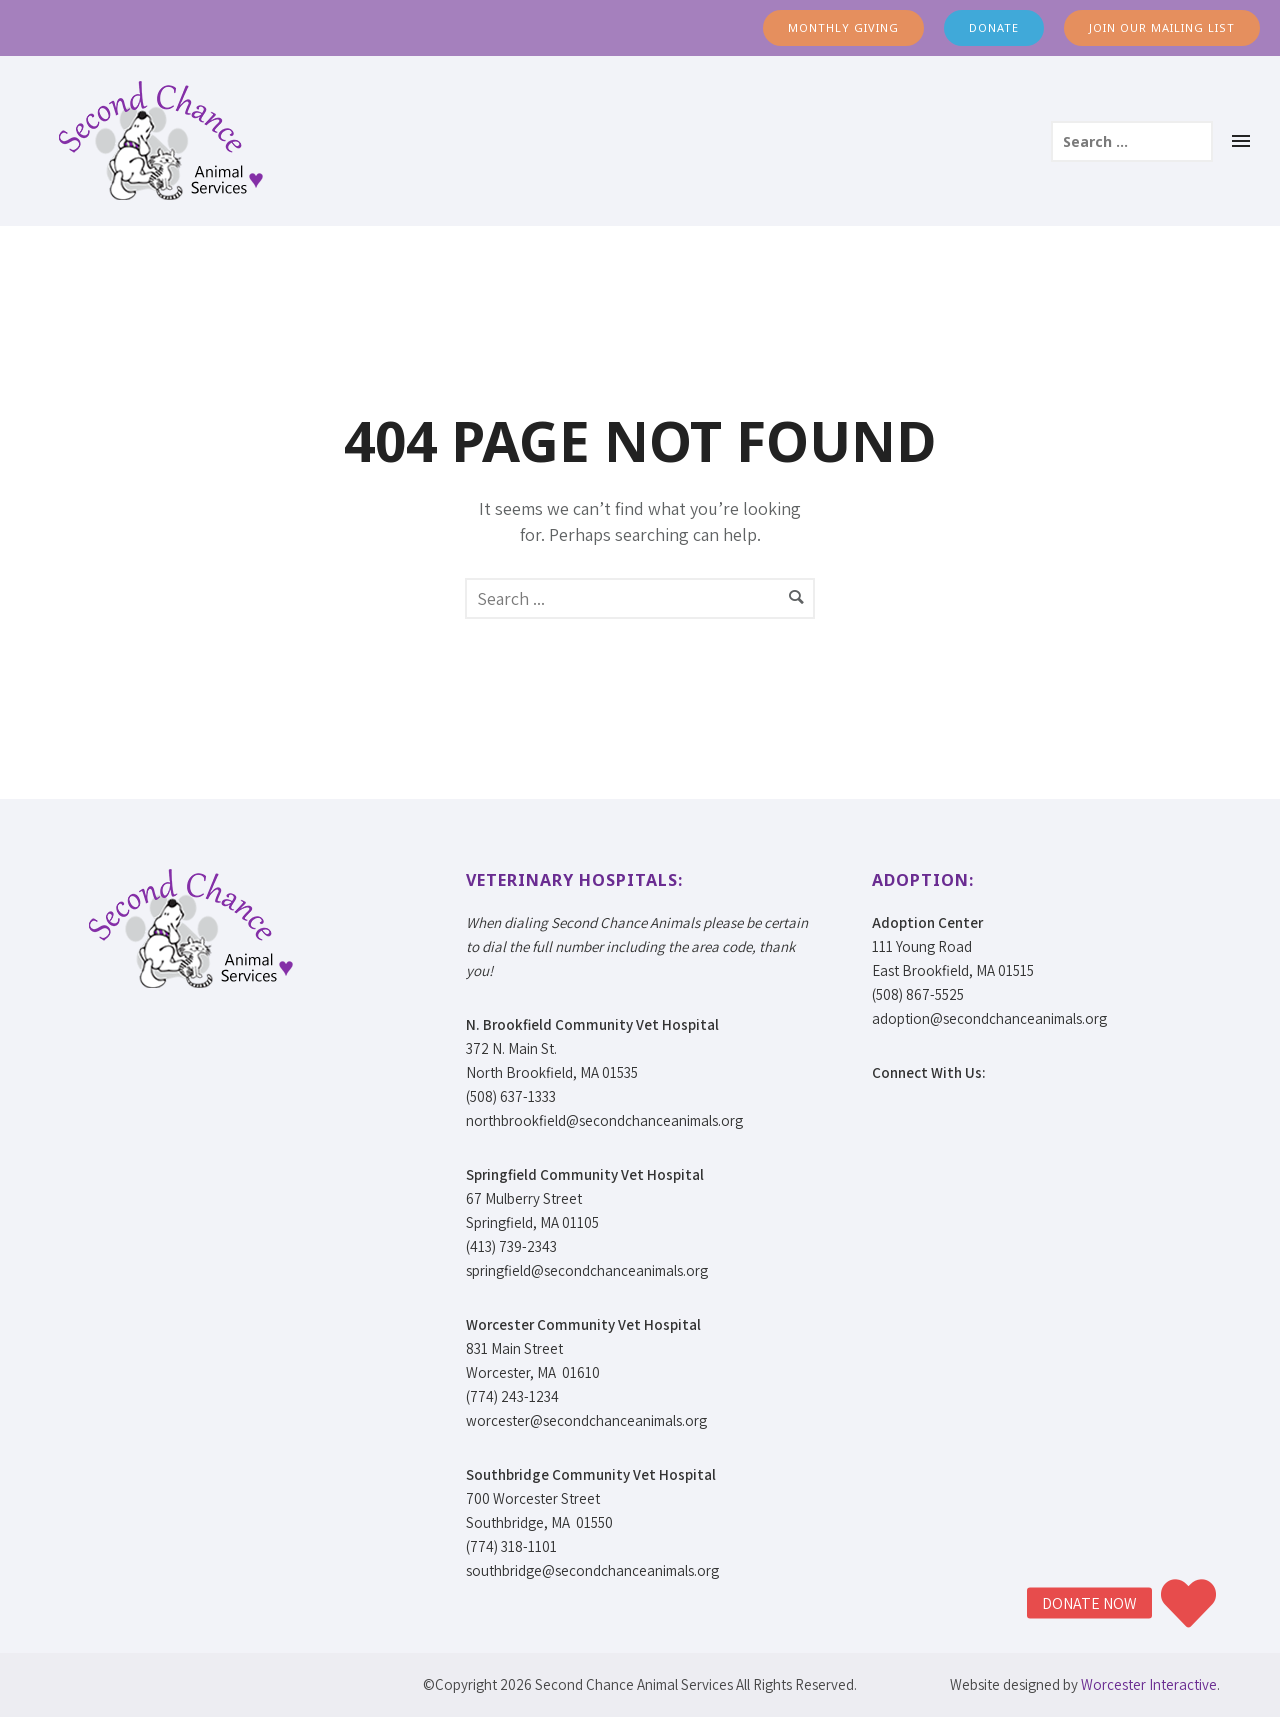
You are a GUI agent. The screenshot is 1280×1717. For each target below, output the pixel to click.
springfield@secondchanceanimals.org (587, 1270)
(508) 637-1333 (511, 1096)
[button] (1188, 1603)
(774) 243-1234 (512, 1396)
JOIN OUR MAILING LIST (1162, 27)
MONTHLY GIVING (843, 27)
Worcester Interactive (1149, 1684)
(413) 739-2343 (511, 1246)
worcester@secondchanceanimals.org (586, 1420)
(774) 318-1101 (511, 1546)
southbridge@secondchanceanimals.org (592, 1570)
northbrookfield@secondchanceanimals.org (604, 1120)
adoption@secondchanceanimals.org (989, 1018)
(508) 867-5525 (918, 994)
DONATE (994, 27)
